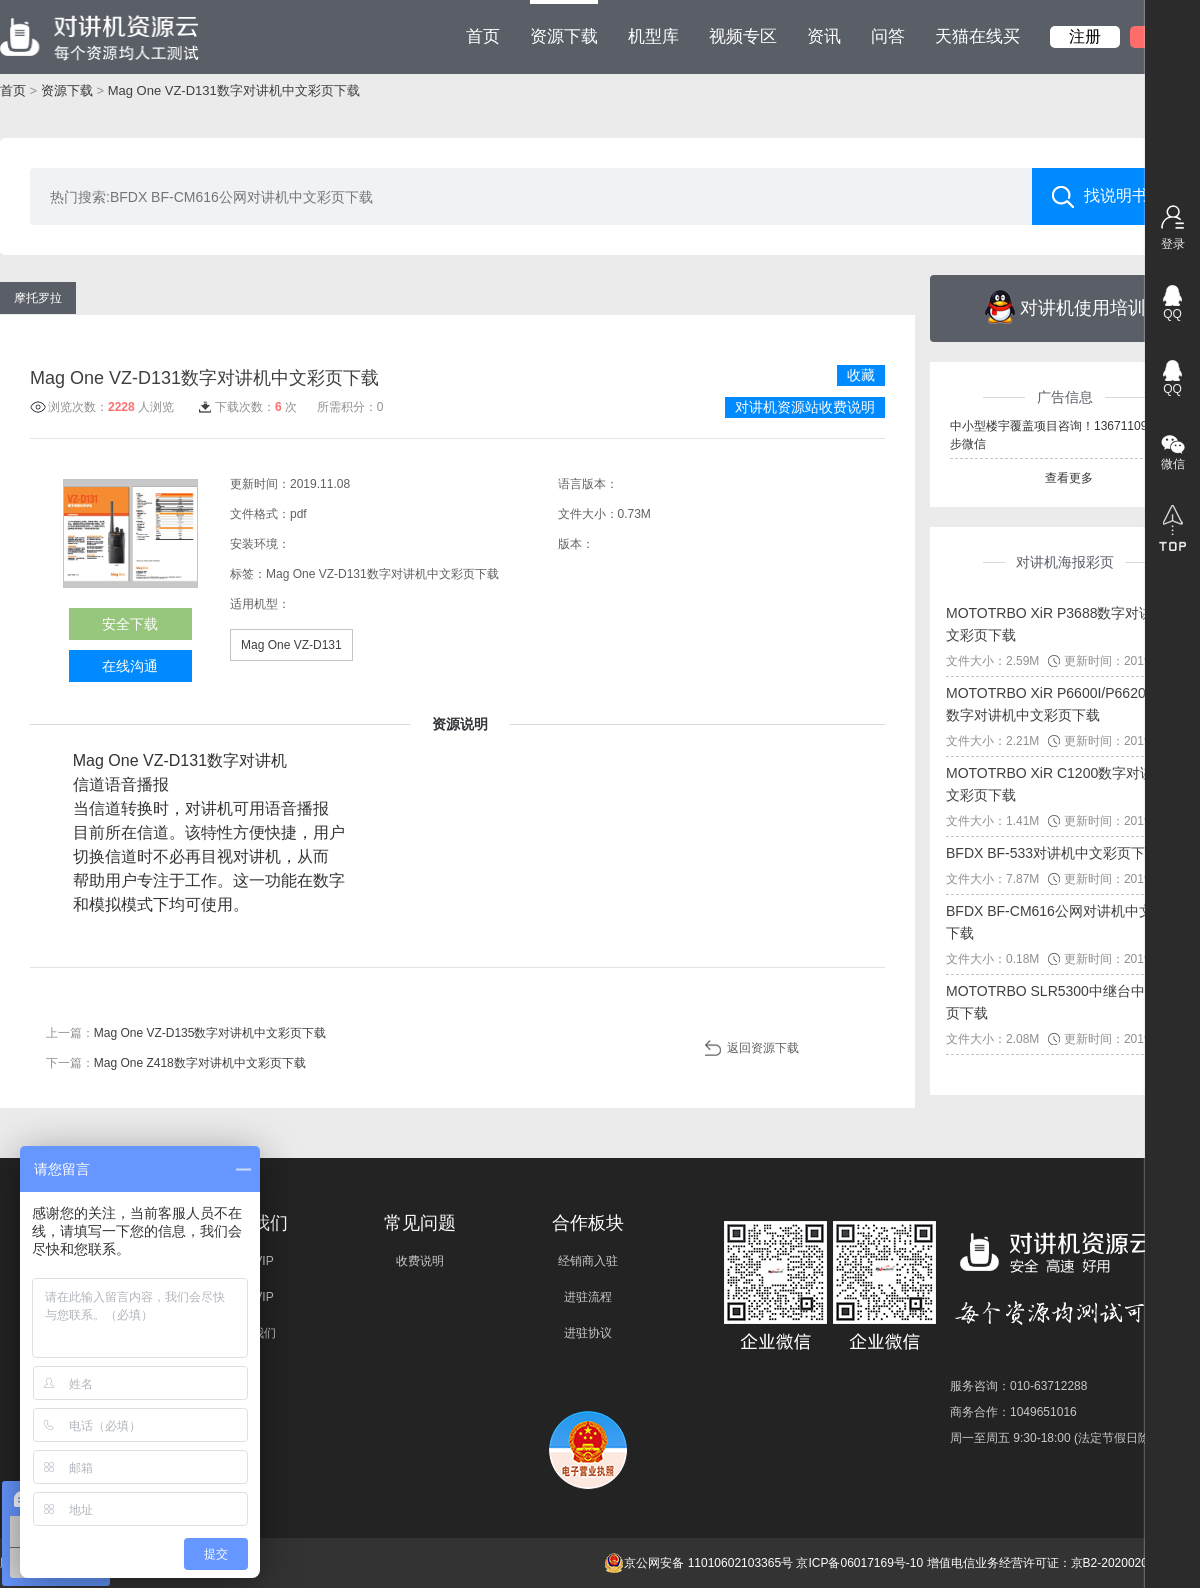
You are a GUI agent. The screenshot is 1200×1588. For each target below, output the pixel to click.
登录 (1173, 244)
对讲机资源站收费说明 (805, 407)
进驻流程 (588, 1297)
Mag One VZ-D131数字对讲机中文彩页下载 (234, 90)
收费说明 (420, 1261)
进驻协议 (588, 1333)
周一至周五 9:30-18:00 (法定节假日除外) (1058, 1438)
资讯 (824, 36)
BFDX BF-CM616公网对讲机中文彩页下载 (1063, 922)
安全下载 (130, 624)
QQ (1172, 314)
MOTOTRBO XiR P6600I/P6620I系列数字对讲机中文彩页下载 (1062, 704)
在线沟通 (130, 666)
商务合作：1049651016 (1013, 1412)
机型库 (653, 36)
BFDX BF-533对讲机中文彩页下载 (1052, 853)
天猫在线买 (977, 36)
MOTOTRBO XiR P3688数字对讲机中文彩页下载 (1063, 624)
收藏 (861, 375)
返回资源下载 (763, 1048)
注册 (1085, 36)
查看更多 (1069, 478)
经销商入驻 (588, 1261)
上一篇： (186, 1033)
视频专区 (743, 36)
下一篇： (176, 1063)
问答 (888, 36)
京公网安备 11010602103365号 (698, 1563)
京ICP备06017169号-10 (859, 1563)
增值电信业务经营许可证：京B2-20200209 (1041, 1563)
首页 (483, 36)
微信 (1173, 464)
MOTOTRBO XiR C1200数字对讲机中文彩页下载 (1064, 784)
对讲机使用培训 (1065, 307)
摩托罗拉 (38, 298)
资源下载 (564, 23)
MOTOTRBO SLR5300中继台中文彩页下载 (1059, 1002)
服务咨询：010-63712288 (1018, 1386)
